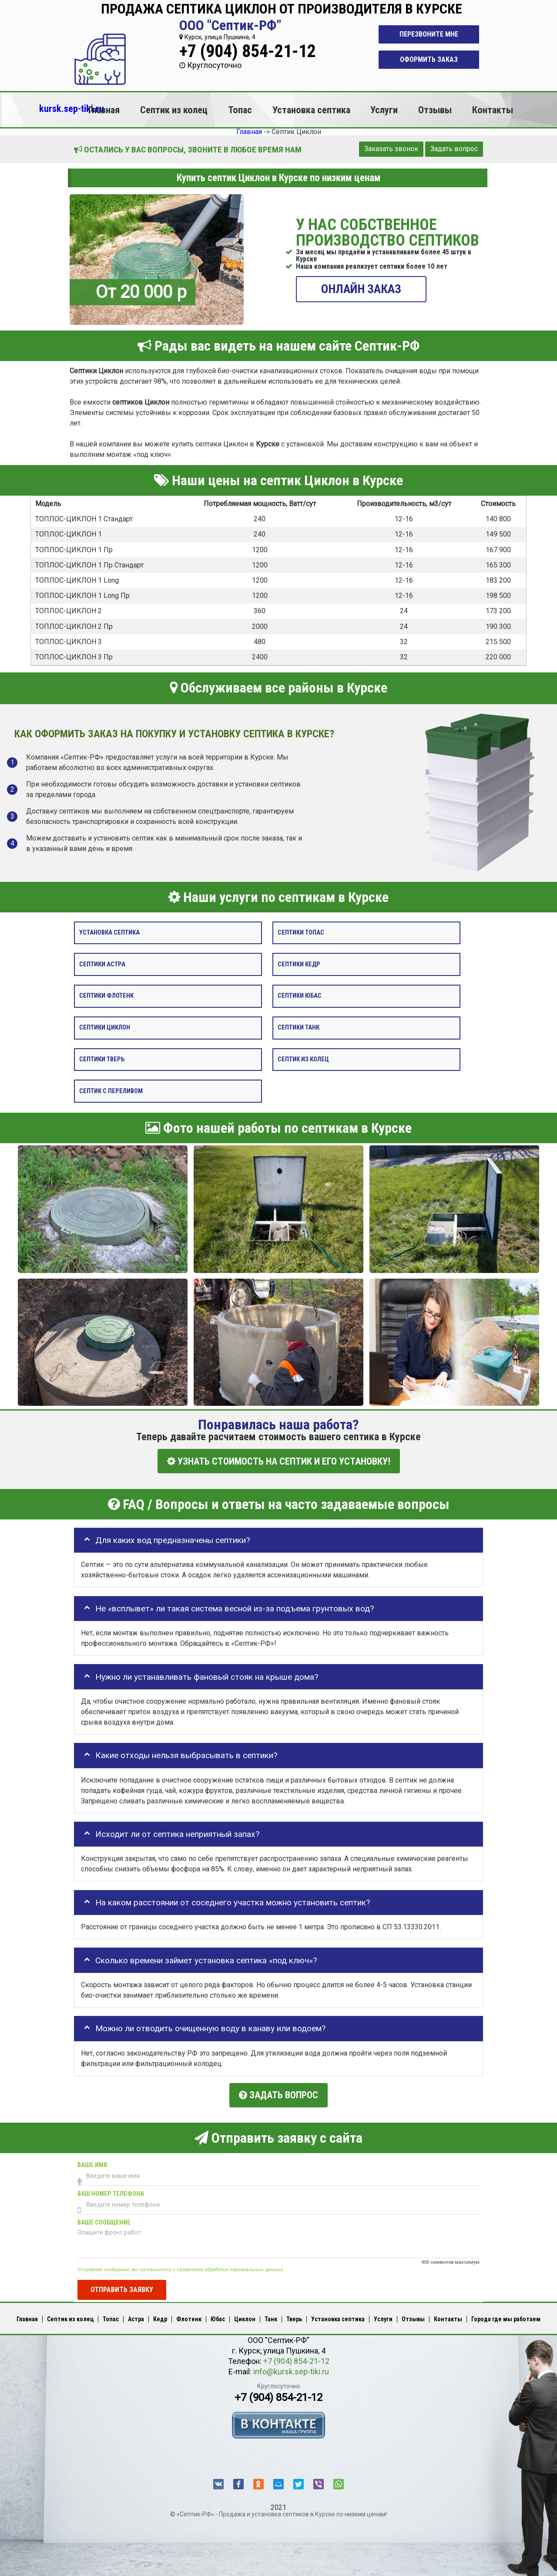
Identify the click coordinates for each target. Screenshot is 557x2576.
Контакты (492, 109)
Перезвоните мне (428, 34)
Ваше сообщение (104, 2219)
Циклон (244, 2316)
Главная (104, 109)
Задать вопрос (454, 149)
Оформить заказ (429, 59)
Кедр (160, 2316)
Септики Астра (102, 964)
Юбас (218, 2316)
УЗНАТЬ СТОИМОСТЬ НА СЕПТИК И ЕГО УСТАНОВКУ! (278, 1460)
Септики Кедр (299, 964)
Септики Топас (301, 932)
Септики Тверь (101, 1059)
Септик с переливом (111, 1090)
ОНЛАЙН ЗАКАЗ (361, 288)
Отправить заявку (122, 2286)
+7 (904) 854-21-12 (247, 51)
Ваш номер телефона (110, 2190)
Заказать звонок (391, 149)
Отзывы (435, 109)
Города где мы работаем (505, 2316)
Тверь (294, 2316)
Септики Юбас (300, 995)
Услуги (384, 109)
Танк (271, 2316)
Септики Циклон (104, 1027)
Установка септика (311, 109)
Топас (240, 109)
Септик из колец (174, 109)
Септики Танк (298, 1027)
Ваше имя (92, 2162)
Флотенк (188, 2316)
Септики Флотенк (106, 995)
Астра (136, 2316)
